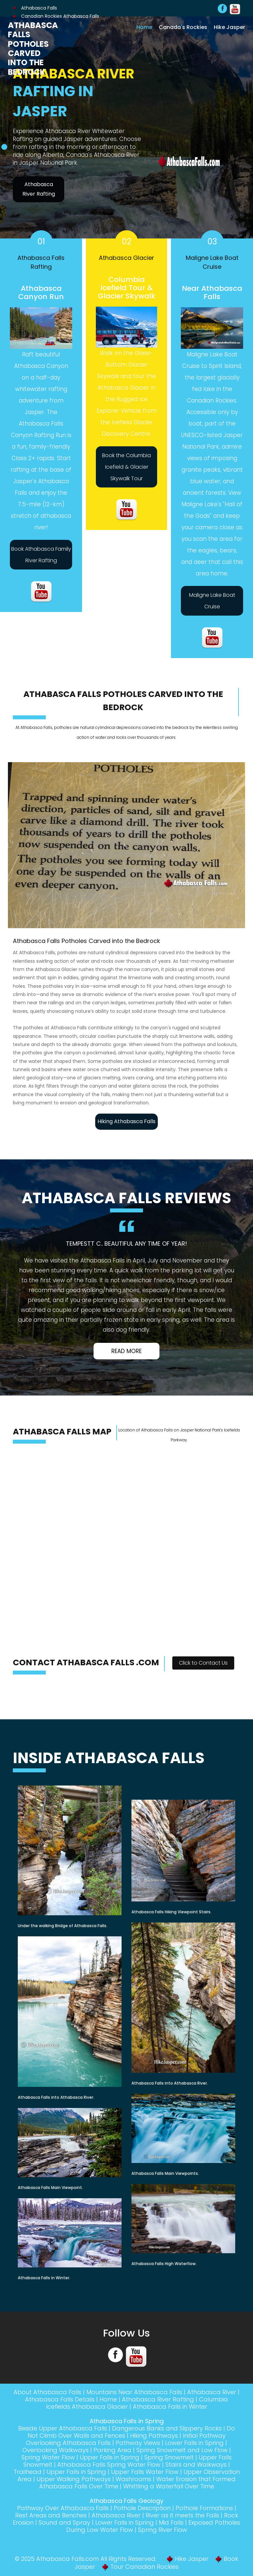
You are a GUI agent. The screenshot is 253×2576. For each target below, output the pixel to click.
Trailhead (28, 2472)
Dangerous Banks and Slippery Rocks (167, 2428)
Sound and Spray (64, 2522)
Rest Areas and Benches (51, 2515)
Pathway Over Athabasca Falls (63, 2508)
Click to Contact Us (203, 1663)
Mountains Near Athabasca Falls (134, 2392)
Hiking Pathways (154, 2435)
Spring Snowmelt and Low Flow (182, 2450)
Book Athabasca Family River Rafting (41, 554)
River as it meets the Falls (182, 2515)
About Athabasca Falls (47, 2392)
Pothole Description (142, 2508)
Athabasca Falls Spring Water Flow (108, 2464)
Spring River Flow (162, 2530)
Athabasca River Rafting (38, 189)
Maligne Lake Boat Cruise (212, 600)
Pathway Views (138, 2443)
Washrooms (133, 2479)
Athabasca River (211, 2392)
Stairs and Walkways (196, 2464)
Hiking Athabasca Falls (126, 1121)
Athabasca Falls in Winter (170, 2406)
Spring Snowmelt (169, 2457)
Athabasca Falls (35, 8)
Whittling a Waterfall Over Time (168, 2486)
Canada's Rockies (183, 27)
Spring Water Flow (48, 2457)
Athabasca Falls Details (60, 2399)
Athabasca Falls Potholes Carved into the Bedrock (33, 48)
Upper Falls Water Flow (145, 2472)
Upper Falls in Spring (109, 2457)
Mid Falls (171, 2522)
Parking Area (112, 2450)
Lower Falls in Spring (194, 2443)
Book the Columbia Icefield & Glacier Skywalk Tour (126, 467)
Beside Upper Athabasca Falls (62, 2428)
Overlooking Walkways (55, 2450)
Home (144, 27)
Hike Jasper (229, 27)
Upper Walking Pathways (74, 2479)
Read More (126, 1351)
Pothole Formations (204, 2508)
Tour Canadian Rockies (144, 2566)
